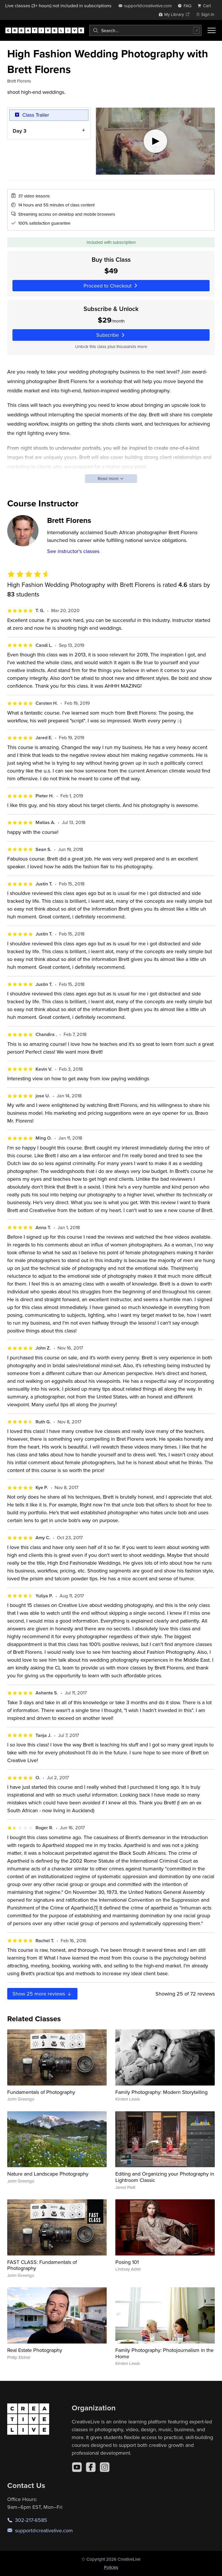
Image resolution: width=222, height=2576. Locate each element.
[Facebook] (91, 2467)
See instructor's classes (73, 551)
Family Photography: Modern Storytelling (161, 2092)
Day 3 (19, 130)
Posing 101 (127, 2262)
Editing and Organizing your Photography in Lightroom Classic (164, 2177)
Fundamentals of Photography (41, 2092)
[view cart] (206, 6)
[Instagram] (104, 2467)
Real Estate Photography (34, 2350)
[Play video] (155, 141)
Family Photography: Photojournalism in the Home (164, 2353)
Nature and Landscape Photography (47, 2173)
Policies (111, 2567)
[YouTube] (77, 2467)
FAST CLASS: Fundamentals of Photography (42, 2265)
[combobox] (145, 30)
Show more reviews (42, 1993)
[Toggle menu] (211, 30)
